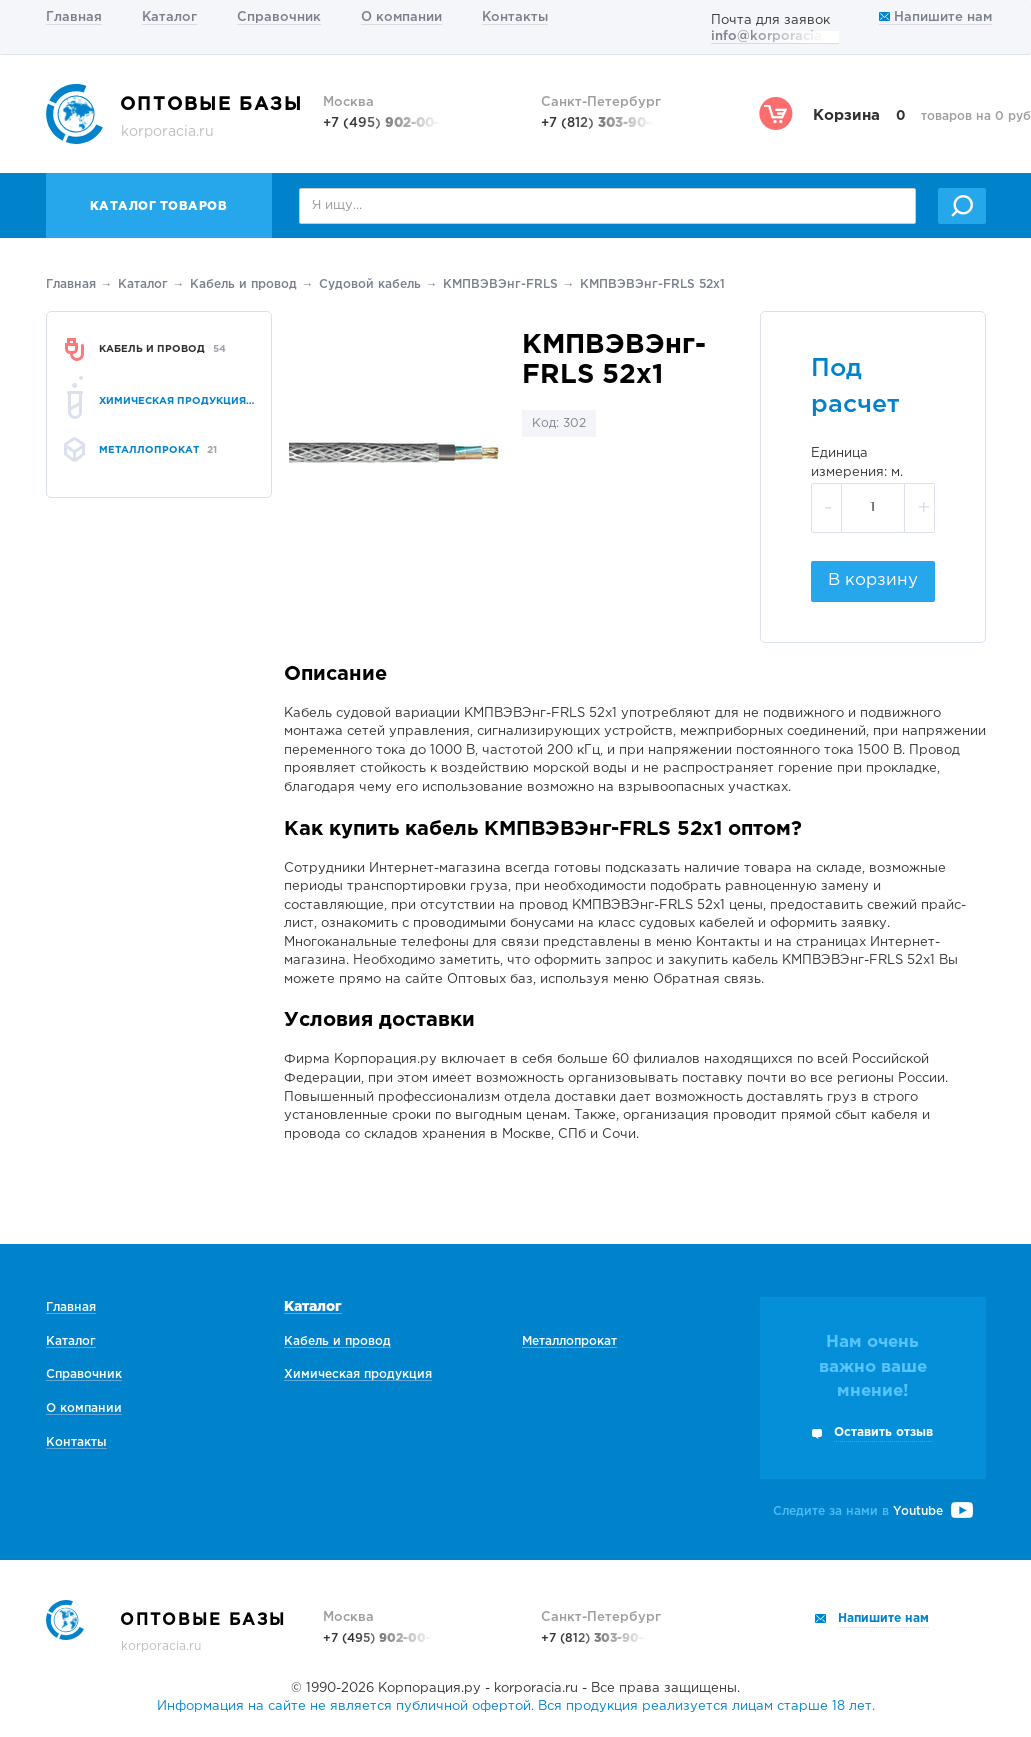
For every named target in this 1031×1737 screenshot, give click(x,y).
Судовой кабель (370, 284)
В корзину (873, 580)
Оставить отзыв (883, 1432)
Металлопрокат (569, 1341)
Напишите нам (935, 17)
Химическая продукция (358, 1374)
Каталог (169, 17)
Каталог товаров (159, 206)
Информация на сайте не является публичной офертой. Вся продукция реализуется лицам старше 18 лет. (516, 1706)
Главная (74, 17)
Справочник (279, 17)
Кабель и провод (243, 284)
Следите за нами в (873, 1511)
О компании (401, 17)
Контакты (515, 17)
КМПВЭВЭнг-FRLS (500, 284)
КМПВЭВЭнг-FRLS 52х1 (652, 284)
